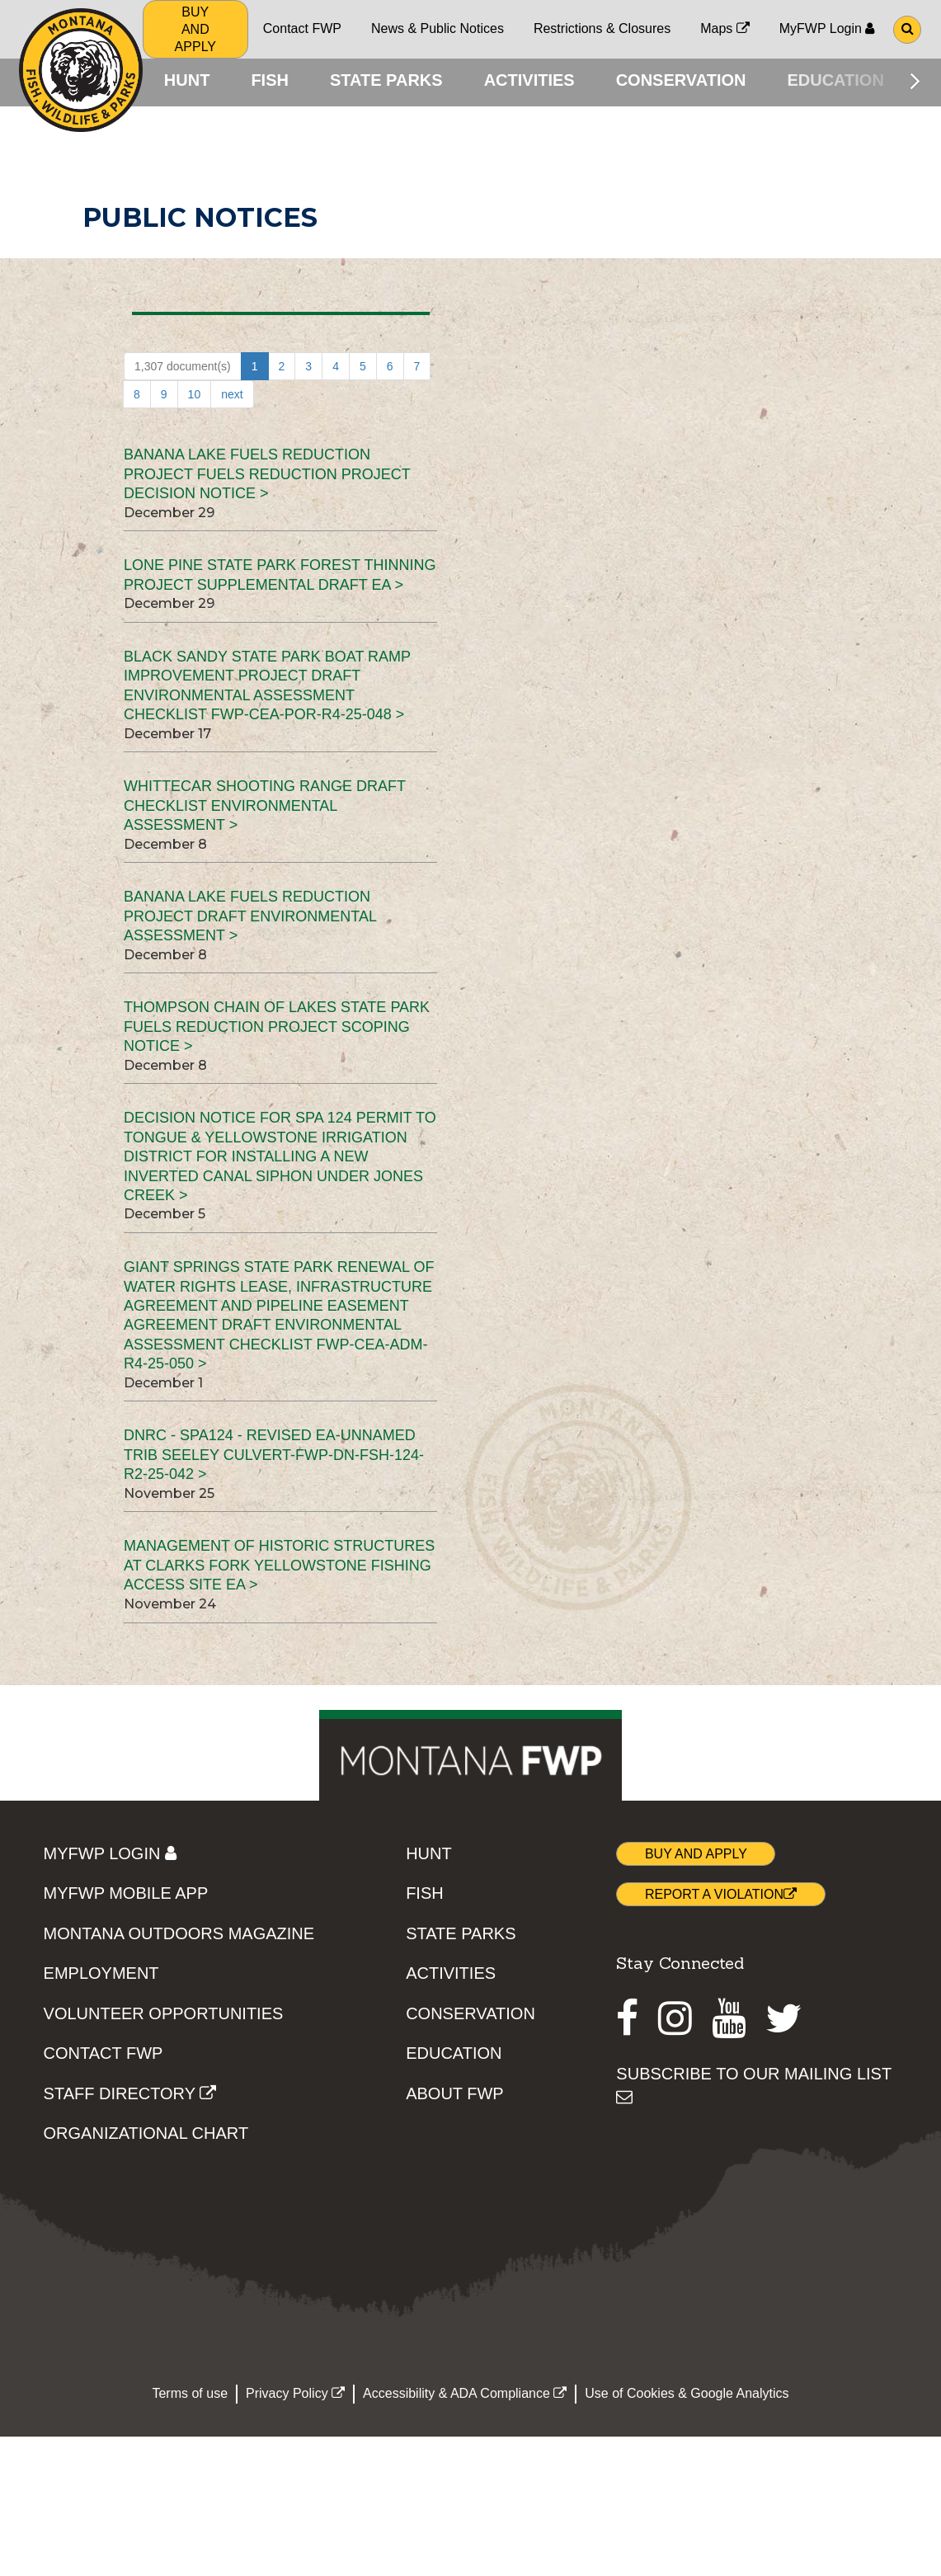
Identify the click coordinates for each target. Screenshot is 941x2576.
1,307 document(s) (182, 369)
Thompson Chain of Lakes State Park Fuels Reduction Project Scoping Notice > (277, 1029)
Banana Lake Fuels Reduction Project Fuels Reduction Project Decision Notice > (267, 477)
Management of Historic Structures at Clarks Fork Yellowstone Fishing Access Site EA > (279, 1568)
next (231, 397)
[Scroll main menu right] (915, 81)
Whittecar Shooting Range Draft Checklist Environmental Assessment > (265, 808)
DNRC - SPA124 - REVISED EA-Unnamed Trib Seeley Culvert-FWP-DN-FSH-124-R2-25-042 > (274, 1458)
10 (194, 397)
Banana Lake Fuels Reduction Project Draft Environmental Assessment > (250, 919)
